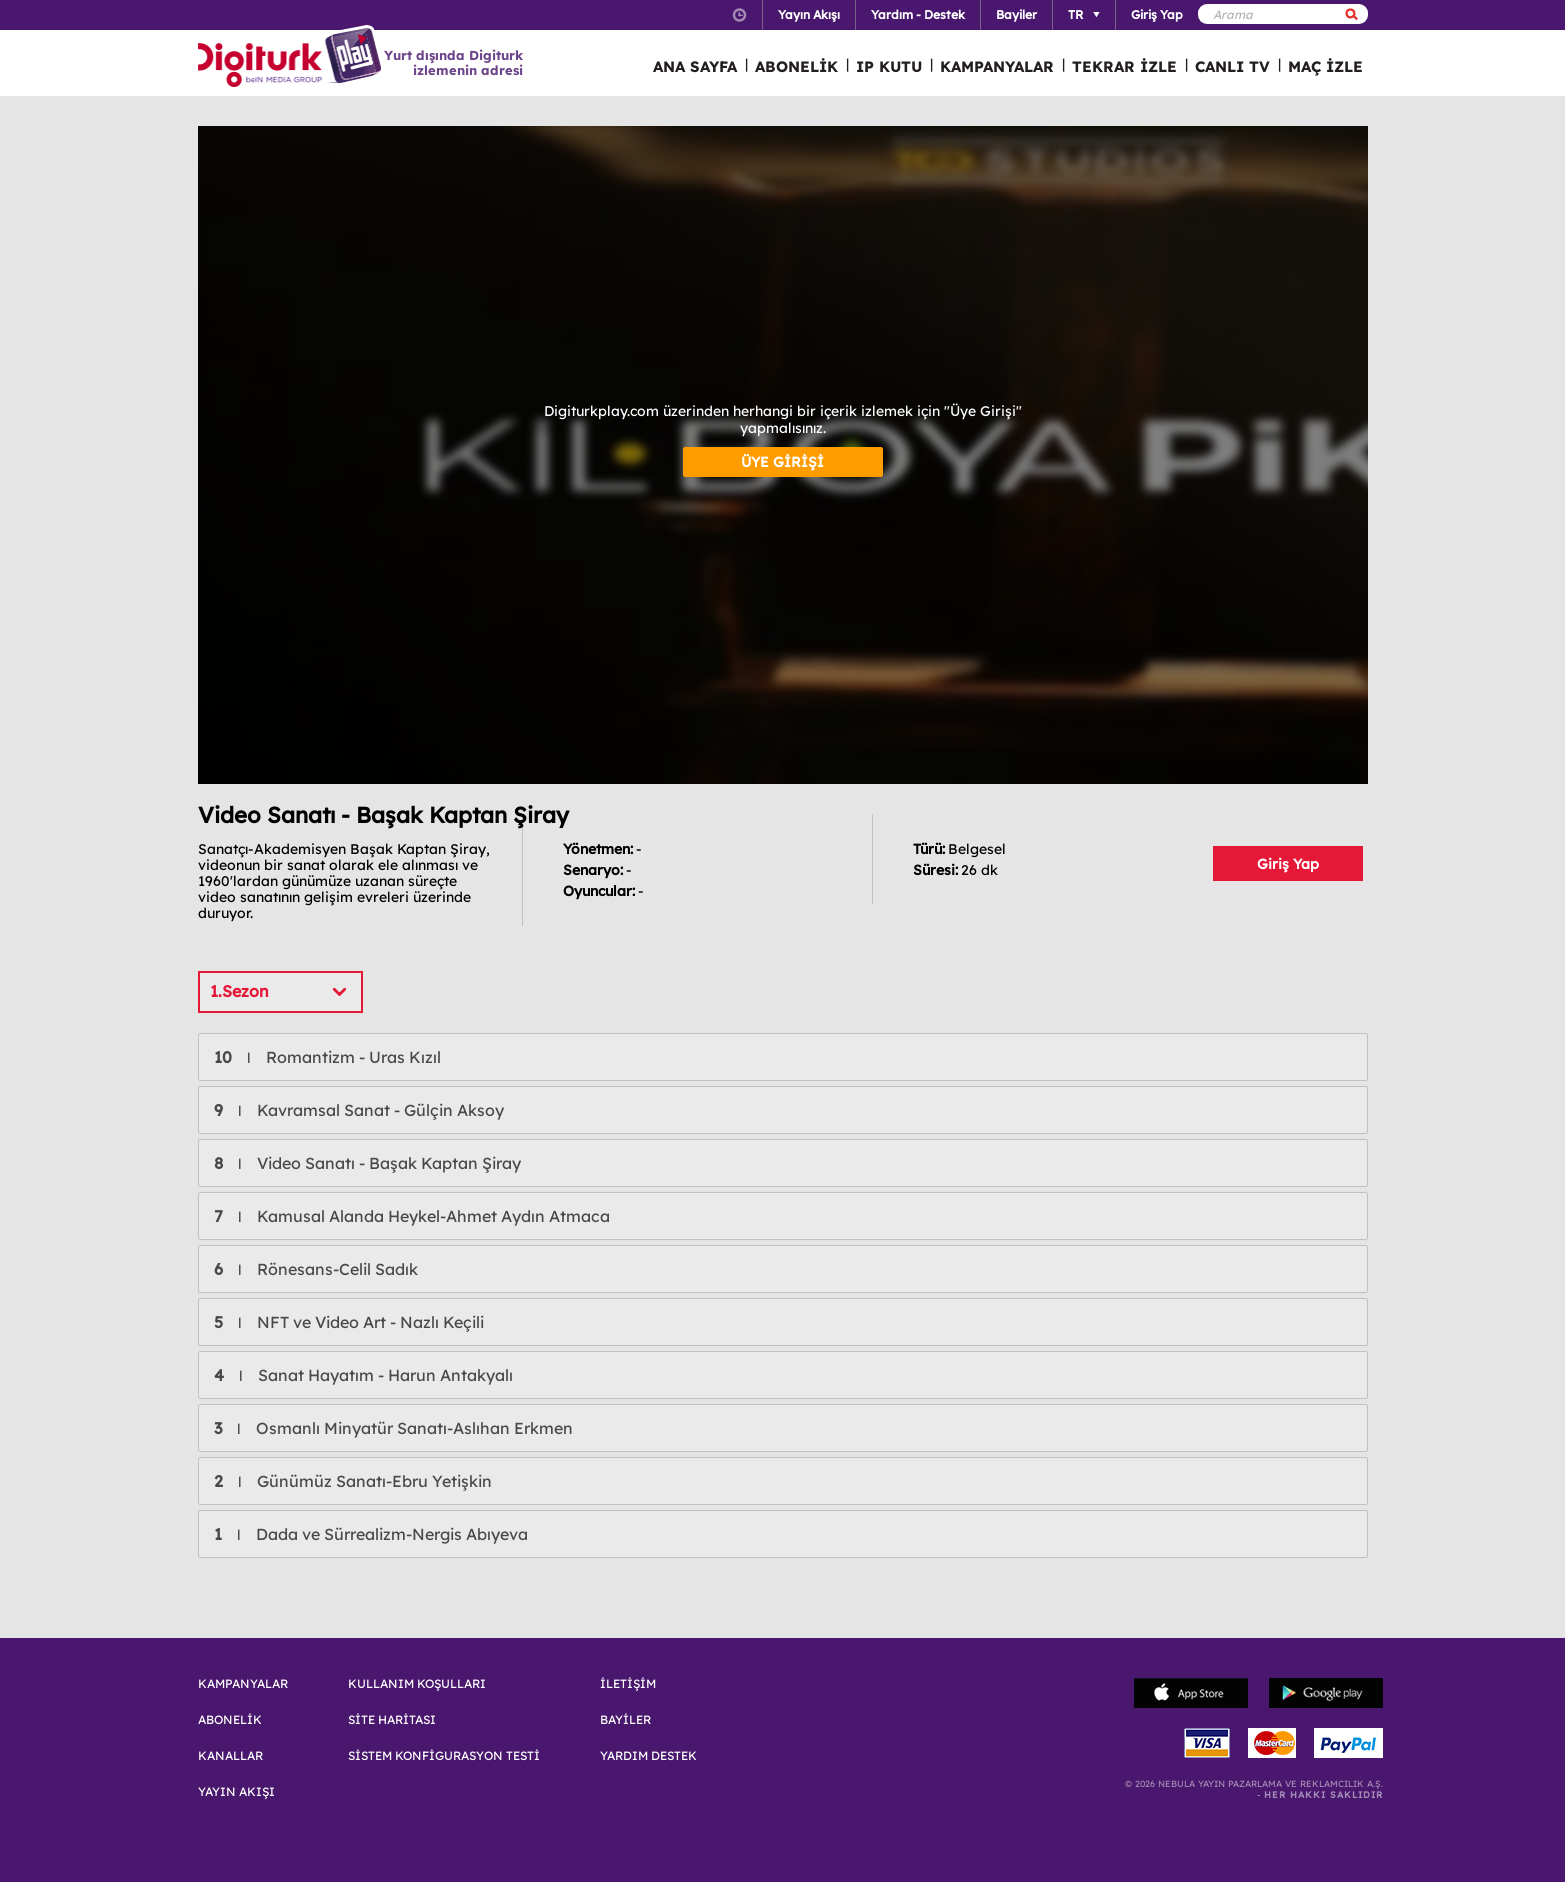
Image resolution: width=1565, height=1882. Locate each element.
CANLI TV (1232, 66)
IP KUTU (889, 66)
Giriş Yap (1288, 864)
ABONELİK (796, 66)
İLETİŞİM (628, 1684)
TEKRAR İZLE (1124, 66)
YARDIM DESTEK (648, 1756)
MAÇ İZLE (1325, 66)
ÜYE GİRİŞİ (782, 462)
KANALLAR (230, 1756)
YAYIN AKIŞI (236, 1792)
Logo (292, 58)
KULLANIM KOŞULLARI (417, 1684)
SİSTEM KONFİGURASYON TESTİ (444, 1756)
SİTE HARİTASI (392, 1720)
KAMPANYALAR (997, 66)
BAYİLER (625, 1720)
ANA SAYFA (695, 66)
